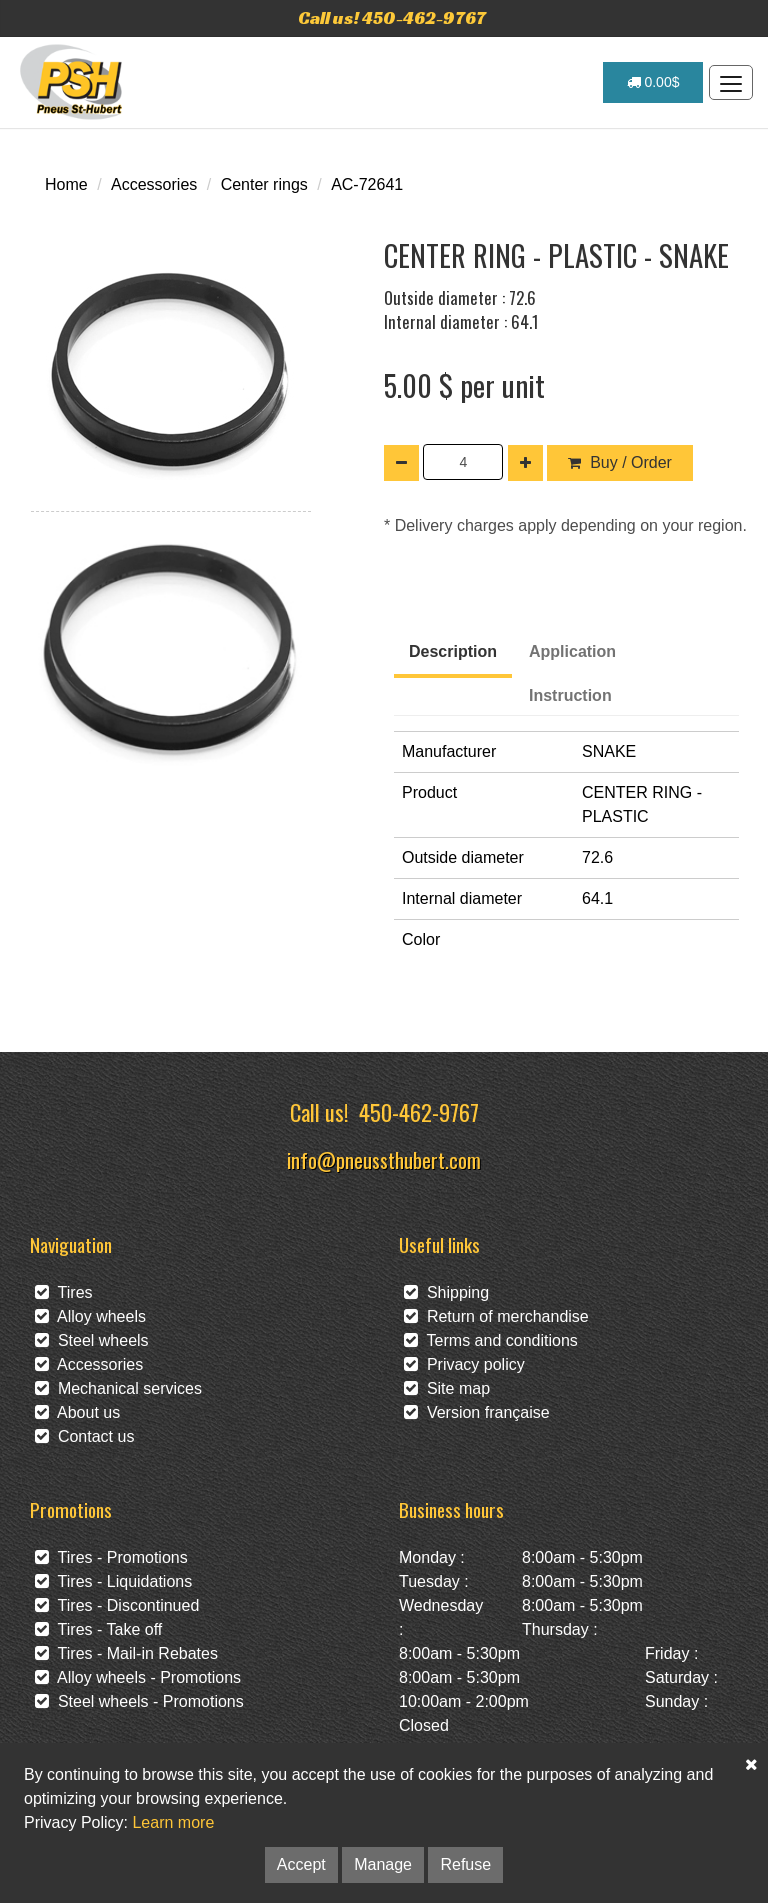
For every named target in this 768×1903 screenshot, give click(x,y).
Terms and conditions (491, 1340)
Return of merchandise (496, 1316)
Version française (477, 1412)
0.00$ (653, 82)
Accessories (154, 184)
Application (572, 651)
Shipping (446, 1292)
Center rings (264, 184)
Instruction (570, 695)
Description (453, 651)
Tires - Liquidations (113, 1581)
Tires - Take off (98, 1629)
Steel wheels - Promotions (139, 1701)
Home (66, 184)
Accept (301, 1864)
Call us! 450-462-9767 (392, 17)
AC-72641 (367, 184)
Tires (64, 1292)
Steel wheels (92, 1340)
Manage (383, 1864)
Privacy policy (464, 1364)
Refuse (465, 1864)
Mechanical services (118, 1388)
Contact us (84, 1436)
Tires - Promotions (111, 1557)
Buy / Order (619, 462)
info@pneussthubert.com (384, 1159)
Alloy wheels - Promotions (138, 1677)
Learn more (173, 1822)
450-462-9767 (419, 1111)
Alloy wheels (90, 1316)
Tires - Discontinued (117, 1605)
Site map (447, 1388)
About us (77, 1412)
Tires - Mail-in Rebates (126, 1653)
